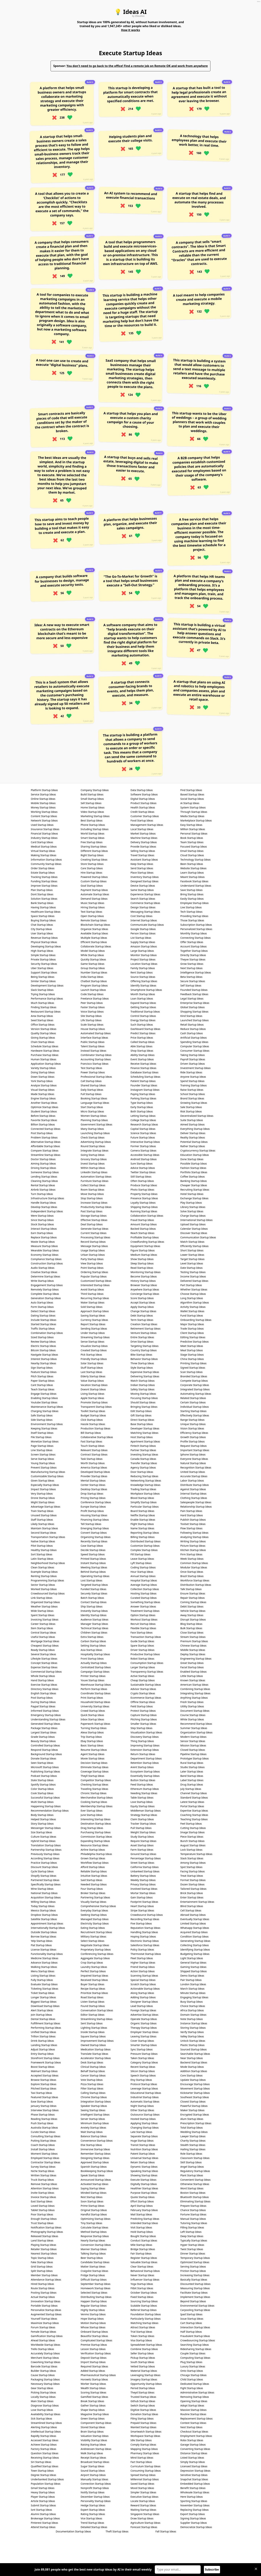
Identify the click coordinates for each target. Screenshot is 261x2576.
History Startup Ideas (143, 1280)
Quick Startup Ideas (92, 1715)
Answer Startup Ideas (143, 1606)
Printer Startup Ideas (93, 1676)
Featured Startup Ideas (44, 2097)
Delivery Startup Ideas (143, 842)
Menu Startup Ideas (42, 1971)
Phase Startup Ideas (43, 2114)
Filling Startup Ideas (192, 2227)
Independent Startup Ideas (47, 1211)
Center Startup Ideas (93, 1485)
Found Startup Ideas (93, 2006)
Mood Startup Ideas (142, 2488)
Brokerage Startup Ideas (45, 2518)
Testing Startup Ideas (193, 1272)
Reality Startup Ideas (192, 1137)
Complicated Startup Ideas (96, 2340)
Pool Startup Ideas (42, 1697)
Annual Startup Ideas (143, 1576)
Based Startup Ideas (192, 794)
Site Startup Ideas (91, 1016)
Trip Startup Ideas (91, 1736)
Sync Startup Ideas (141, 2049)
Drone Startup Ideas (43, 1498)
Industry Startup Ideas (44, 838)
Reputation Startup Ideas (145, 1928)
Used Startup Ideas (42, 825)
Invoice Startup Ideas (43, 2197)
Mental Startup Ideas (93, 1480)
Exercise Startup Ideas (44, 1684)
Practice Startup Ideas (44, 1862)
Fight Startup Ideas (191, 2388)
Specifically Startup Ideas (46, 1884)
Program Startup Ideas (94, 985)
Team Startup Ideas (191, 842)
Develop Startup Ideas (44, 1207)
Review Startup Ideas (43, 1341)
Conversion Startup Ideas (96, 2245)
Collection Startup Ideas (144, 1589)
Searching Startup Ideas (194, 2344)
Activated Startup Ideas (94, 2184)
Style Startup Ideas (141, 1367)
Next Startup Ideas (191, 968)
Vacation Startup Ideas (94, 1385)
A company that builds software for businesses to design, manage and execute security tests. (62, 580)
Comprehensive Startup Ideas (98, 1906)
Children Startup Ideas (94, 1632)
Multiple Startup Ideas (94, 937)
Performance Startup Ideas (47, 998)
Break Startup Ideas (92, 2401)
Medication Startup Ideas (96, 2049)
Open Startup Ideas (92, 916)
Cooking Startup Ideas (94, 1802)
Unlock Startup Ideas (192, 2040)
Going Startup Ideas (92, 1155)
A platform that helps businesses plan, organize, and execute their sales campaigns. (130, 523)
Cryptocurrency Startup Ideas (197, 1150)
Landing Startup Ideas (44, 2045)
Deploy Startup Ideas (192, 1654)
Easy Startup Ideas (191, 825)
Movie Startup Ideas (92, 1758)
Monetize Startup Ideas (45, 1441)
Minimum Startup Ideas (95, 2123)
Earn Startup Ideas (42, 1233)
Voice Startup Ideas (92, 1011)
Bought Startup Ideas (143, 2236)
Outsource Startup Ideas (145, 2114)
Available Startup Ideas (94, 933)
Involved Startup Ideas (143, 1888)
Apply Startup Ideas (142, 1307)
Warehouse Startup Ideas (96, 1684)
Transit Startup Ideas (142, 2145)
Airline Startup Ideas (93, 1849)
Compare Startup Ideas (44, 1150)
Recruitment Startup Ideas (96, 1932)
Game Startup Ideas (92, 963)
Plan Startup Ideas (42, 890)
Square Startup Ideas (93, 2036)
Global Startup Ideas (192, 1007)
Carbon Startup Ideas (93, 1641)
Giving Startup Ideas (43, 1037)
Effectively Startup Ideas (194, 1415)
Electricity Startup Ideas (95, 1923)
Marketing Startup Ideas (95, 816)
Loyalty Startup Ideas (143, 1202)
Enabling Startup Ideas (44, 1398)
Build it (90, 82)
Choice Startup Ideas (192, 2006)
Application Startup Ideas (46, 1063)
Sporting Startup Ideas (193, 2501)
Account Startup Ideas (193, 946)
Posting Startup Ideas (43, 2292)
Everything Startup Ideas (195, 1128)
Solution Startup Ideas (44, 898)
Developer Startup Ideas (144, 1428)
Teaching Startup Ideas (194, 1819)
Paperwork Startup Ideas (95, 1723)
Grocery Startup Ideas (94, 1159)
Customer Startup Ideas (144, 816)
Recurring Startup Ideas (95, 1298)
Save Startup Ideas (191, 890)
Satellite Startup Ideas (44, 1919)
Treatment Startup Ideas (145, 1611)
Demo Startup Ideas (192, 1975)
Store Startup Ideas (92, 864)
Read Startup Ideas (141, 1267)
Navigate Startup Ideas (44, 1354)
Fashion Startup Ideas (193, 1168)
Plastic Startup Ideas (192, 2045)
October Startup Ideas (143, 2292)
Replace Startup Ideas (44, 1237)
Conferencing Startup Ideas (97, 1954)
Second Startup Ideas (43, 1532)
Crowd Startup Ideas (93, 1710)
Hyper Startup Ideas (192, 2245)
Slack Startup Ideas (42, 990)
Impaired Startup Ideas (94, 1975)
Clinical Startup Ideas (93, 2066)
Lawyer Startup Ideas (193, 2136)
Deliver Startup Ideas (192, 1133)
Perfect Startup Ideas (93, 1971)
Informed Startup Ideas (45, 1710)
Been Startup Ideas (191, 864)
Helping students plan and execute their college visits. (130, 138)
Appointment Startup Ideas (47, 1923)
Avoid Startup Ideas (92, 1289)
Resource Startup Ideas (94, 1845)
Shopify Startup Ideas (43, 1875)
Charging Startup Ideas (44, 1411)
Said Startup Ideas (91, 1880)
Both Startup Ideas (141, 1111)
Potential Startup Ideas (194, 1142)
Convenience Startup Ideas (97, 2140)
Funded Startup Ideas (93, 1589)
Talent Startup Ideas (93, 1046)
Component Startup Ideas (96, 2423)
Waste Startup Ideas (43, 1241)
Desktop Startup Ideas (94, 1489)
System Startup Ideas (193, 807)
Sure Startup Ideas (141, 1163)
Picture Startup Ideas (192, 1545)
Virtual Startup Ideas (43, 851)
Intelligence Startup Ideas (195, 972)
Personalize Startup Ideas (46, 2310)
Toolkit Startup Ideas (93, 1411)
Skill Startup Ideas (191, 2162)
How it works (130, 30)
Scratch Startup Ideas (143, 1984)
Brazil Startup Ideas (192, 1576)
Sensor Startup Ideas (192, 1741)
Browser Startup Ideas (143, 1285)
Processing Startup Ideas (95, 1237)
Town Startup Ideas (42, 2470)
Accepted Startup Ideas (44, 2075)
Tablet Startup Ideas (43, 2210)
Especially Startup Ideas (45, 1485)
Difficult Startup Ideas (94, 2279)
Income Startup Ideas (193, 1276)
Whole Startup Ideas (43, 1676)
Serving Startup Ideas (193, 2266)
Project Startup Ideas (143, 959)
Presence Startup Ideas (144, 1198)
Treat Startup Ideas (191, 1875)
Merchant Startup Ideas (45, 2357)
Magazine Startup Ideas (95, 2414)
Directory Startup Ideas (44, 1689)
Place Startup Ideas (141, 872)
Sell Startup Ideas (91, 803)
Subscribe (212, 2569)
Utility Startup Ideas (192, 1706)
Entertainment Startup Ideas (197, 1901)
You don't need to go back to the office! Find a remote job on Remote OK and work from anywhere (137, 66)
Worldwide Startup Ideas (45, 2344)
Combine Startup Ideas (144, 2349)
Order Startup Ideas (43, 868)
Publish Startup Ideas (193, 1519)
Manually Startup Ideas (94, 2479)
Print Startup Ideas (92, 1697)
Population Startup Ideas (45, 2483)
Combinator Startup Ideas (96, 1055)
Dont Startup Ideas (42, 894)
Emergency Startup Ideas (46, 1715)
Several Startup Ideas (43, 1654)
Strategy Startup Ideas (143, 1815)
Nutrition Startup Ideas (144, 2149)
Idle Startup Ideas (141, 2440)
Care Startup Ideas (92, 868)
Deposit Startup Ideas (93, 2357)
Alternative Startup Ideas (45, 1142)
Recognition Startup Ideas (195, 1467)
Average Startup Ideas (143, 1584)
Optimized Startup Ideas (194, 2262)
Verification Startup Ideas (96, 2353)
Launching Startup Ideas (95, 1133)
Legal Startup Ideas (191, 998)
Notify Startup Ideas (93, 2492)
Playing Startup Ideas (43, 2245)
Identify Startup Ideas (143, 985)
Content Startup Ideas (44, 816)
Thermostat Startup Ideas (145, 1954)
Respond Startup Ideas (44, 1749)
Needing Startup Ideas (143, 1793)
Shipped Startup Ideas (193, 1971)
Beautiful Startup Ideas (94, 2336)
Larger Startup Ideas (142, 1667)
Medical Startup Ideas (44, 846)
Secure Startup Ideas (192, 981)
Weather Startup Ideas (44, 1606)
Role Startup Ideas (191, 2153)
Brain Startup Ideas (92, 2431)
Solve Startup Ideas (191, 1211)
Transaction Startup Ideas (145, 1637)
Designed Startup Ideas (144, 881)
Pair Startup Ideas (191, 1980)
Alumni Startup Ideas (43, 2514)
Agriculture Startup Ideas (145, 2522)
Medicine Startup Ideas (44, 1958)
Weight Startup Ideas (143, 1832)
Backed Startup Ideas (143, 1228)
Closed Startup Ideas (192, 1749)
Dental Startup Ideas (43, 2019)
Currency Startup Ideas (94, 1320)
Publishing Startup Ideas (45, 1771)
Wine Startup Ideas (42, 1888)
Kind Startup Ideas (191, 1016)
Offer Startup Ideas (191, 942)
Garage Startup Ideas (193, 2444)
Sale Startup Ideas (191, 1107)
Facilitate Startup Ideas (194, 2292)
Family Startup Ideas (142, 968)
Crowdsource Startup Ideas (146, 1914)
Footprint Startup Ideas (144, 1901)
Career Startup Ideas (43, 1624)
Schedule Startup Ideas (44, 1046)
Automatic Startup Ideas (144, 2101)
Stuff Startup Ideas (92, 1367)
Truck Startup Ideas (42, 2179)
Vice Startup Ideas (91, 2518)
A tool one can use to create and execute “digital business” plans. (62, 363)
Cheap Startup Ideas (142, 1680)
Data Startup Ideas (141, 790)
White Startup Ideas (192, 1719)
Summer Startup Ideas (193, 1728)
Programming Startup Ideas (47, 1580)
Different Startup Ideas (94, 851)
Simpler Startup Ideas (143, 2492)
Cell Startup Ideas (190, 1910)
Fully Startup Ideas (42, 1980)
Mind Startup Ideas (141, 2457)
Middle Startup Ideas (192, 1650)
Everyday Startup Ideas (94, 1910)
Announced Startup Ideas (96, 2179)
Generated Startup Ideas (45, 1723)
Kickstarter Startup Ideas (195, 2093)
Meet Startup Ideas (191, 1346)
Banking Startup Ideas (193, 1181)
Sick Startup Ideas (41, 2418)
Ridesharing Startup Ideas (195, 2349)
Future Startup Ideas (142, 1137)
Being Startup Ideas (42, 977)
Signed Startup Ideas (192, 1367)
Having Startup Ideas (43, 907)
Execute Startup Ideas (143, 2179)
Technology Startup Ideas (195, 859)
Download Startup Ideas (45, 2006)
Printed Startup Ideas (93, 1558)
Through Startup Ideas (193, 811)
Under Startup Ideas (93, 1333)
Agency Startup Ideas (143, 1467)
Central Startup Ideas (43, 1632)
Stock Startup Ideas (42, 1224)
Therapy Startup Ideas (143, 2027)
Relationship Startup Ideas (196, 1506)
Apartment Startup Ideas (145, 1441)
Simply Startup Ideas (192, 2462)
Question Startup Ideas (44, 2453)
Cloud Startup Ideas (192, 855)
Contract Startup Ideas (94, 1454)
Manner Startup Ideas (94, 2249)
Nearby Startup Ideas (43, 1363)
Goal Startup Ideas (92, 885)
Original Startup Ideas (94, 2210)
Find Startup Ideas (191, 790)
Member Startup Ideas (44, 2275)
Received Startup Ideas (94, 1980)
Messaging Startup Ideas (145, 911)
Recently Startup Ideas (94, 1541)
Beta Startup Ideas (191, 977)
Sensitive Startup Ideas (194, 2475)
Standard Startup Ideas (194, 1797)
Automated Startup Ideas (96, 1033)
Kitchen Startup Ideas (193, 1550)
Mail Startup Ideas (141, 2214)
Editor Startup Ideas (92, 2014)
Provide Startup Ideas (143, 846)
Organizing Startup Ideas (96, 1537)
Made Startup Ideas (42, 1094)
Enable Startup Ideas (142, 1519)
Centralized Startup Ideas (96, 1667)
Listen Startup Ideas (92, 2001)
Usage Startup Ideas (93, 1250)
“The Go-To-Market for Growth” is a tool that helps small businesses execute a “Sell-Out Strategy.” (130, 580)
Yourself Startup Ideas (44, 2318)
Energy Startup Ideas (143, 1020)
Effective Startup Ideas (94, 1220)
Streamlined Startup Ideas (46, 2423)
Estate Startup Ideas (43, 872)
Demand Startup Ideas (94, 898)
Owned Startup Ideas (93, 2045)
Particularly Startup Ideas (145, 2318)
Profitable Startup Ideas (144, 1237)
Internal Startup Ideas (193, 1493)
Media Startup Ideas (192, 816)
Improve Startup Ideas (44, 885)
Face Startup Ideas (141, 1632)
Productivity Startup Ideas (96, 1207)
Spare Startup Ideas (142, 1645)
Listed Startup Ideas (192, 2457)
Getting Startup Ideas (143, 1007)
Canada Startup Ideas (143, 1459)
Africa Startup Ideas (192, 2010)
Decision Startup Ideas (94, 1762)
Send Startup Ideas (141, 868)
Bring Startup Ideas (192, 894)
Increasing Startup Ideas (195, 2275)
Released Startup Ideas (44, 2236)
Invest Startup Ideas (93, 1163)
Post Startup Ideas (42, 1133)
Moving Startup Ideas (143, 1393)
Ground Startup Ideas (143, 1854)
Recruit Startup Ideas (143, 1624)
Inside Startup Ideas (93, 2032)
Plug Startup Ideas (191, 2362)
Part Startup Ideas (191, 1285)
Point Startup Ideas (92, 1267)
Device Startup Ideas (142, 885)
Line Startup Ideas (41, 1450)
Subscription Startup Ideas (196, 924)
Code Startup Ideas (92, 994)
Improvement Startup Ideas (97, 2040)
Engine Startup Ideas (43, 1098)
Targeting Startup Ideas (144, 1346)
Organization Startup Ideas (196, 1732)
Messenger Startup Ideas (46, 1828)
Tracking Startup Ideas (44, 877)
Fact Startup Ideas (141, 2462)
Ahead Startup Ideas (43, 2340)
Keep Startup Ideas (141, 864)
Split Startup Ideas (42, 2271)
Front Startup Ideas (92, 1658)
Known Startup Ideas (192, 1680)
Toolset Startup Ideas (193, 1524)
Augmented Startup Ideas (46, 2314)
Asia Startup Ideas (91, 1650)
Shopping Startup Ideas (194, 1011)
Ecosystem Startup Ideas (145, 1771)
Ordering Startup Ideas (94, 1272)
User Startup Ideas (42, 933)
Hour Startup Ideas (141, 1571)
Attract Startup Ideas (142, 2327)
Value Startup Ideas (92, 1380)
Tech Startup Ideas (191, 911)
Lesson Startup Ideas (93, 2349)
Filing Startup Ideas (142, 2418)
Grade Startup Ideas (43, 1736)
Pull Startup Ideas (141, 1828)
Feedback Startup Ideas (194, 994)
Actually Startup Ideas (94, 1663)
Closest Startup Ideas (193, 2101)
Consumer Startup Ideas (194, 1050)
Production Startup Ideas (95, 1428)
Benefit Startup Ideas (193, 2488)
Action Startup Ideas (142, 1971)
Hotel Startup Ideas (191, 1194)
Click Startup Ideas (92, 1419)
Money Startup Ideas (43, 807)
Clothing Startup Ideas (193, 1498)
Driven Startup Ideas (192, 1063)
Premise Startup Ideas (94, 2344)
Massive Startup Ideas (193, 2410)
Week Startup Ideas (192, 1558)
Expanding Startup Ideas (95, 1841)
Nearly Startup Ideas (93, 2240)
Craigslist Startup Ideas (94, 2271)
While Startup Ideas (92, 955)
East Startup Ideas (41, 2201)
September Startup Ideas (95, 2284)
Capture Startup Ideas (143, 1715)
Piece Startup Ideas (191, 1836)
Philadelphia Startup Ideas (96, 1854)
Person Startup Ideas (143, 933)
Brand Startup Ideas (192, 1098)
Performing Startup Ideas (46, 2027)
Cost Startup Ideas (141, 916)
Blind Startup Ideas (191, 1906)
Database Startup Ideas (144, 1072)
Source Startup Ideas (142, 977)
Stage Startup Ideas (192, 1354)
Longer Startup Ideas (43, 1997)
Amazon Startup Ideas (143, 946)
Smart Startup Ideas (92, 838)
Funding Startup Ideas (44, 881)
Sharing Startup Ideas (94, 846)
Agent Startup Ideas (92, 1754)
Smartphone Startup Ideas (146, 990)
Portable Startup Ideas (44, 2305)
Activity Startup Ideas (193, 1307)
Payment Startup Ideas (94, 890)
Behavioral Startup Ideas (145, 2271)
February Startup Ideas (144, 2210)
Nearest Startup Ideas (44, 2253)
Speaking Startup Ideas (144, 2171)
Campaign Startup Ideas (95, 1671)
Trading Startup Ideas (143, 1489)
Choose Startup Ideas (193, 1294)
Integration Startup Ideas (96, 2101)
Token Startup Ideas (142, 2336)
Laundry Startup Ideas (94, 1967)
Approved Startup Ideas (95, 2162)
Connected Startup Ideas (45, 1128)
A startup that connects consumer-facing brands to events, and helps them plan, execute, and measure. (130, 688)
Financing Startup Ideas (95, 1519)
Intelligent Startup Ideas (95, 2114)
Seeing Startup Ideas (93, 2110)
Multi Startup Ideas (42, 1802)
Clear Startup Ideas (141, 2266)
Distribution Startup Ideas (195, 1584)
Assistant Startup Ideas (144, 859)
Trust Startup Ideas (42, 2223)
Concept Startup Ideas (44, 1663)
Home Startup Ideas (93, 807)
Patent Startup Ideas (142, 2153)
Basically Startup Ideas (193, 2279)
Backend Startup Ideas (193, 2062)
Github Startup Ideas (142, 2401)
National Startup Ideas (44, 1893)
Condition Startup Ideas (194, 1936)
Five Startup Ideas (141, 1923)
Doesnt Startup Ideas (93, 1389)
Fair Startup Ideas (141, 2253)
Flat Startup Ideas (41, 1945)
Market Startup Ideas (143, 833)
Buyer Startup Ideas (92, 1984)
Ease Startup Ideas (42, 2101)
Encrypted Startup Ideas (194, 2114)
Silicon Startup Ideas (142, 2071)
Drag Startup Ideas (92, 1828)
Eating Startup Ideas (93, 1928)
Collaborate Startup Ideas (96, 946)
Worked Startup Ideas (44, 1589)
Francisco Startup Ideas (94, 1063)
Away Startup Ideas (191, 1615)
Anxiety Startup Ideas (93, 2127)
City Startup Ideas (41, 929)
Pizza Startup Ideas (92, 2084)
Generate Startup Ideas (94, 1228)
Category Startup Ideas (144, 2062)
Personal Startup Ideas (193, 833)
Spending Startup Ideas (194, 1042)
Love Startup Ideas (141, 1802)
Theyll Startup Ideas (92, 1776)
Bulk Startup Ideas (191, 1628)
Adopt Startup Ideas (192, 2405)
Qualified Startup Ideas (44, 2466)
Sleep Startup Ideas (142, 1263)
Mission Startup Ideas (193, 1745)
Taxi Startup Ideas (41, 2093)
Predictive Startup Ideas (194, 1341)
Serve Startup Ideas (42, 1459)
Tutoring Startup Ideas (193, 2223)
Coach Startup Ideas (43, 2145)
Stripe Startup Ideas (142, 1910)
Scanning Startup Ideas (144, 1975)
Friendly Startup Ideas (94, 1359)
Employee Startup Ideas (194, 903)
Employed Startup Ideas (45, 2158)
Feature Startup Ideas (44, 1372)
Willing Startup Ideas (43, 1901)
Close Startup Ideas (191, 1632)
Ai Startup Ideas (189, 803)
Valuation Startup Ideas (95, 2436)
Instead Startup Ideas (93, 1050)
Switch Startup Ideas (142, 2405)
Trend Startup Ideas (92, 2522)
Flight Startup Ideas (142, 1524)
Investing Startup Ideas (144, 1454)
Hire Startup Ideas (91, 872)
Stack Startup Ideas (191, 1858)
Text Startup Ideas (91, 911)
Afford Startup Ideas (93, 1867)
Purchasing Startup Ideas (96, 1832)
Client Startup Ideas (192, 1333)
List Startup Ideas (140, 937)
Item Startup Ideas (42, 1628)
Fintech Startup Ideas (143, 1445)
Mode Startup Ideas (192, 2066)
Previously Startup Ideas (45, 1854)
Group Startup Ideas (93, 968)
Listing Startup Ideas (43, 1975)
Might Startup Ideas (42, 1502)
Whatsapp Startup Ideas (194, 1928)
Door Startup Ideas (141, 1472)
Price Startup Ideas (141, 1037)
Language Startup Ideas (95, 1102)
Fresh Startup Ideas (192, 1702)
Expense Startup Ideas (44, 1667)
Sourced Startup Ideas (193, 2049)
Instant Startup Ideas (93, 1563)
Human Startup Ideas (43, 1059)
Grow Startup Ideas (191, 963)
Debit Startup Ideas (191, 1606)
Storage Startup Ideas (94, 1215)
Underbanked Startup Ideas (47, 2479)
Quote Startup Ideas (142, 2197)
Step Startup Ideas (141, 1728)
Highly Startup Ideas (93, 2310)
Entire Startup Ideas (142, 1337)
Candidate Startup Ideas (95, 2262)
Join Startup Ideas (41, 2014)
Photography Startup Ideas (47, 2231)
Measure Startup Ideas (44, 1246)
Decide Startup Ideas (93, 1550)
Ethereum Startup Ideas (144, 1789)
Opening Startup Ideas (193, 2401)
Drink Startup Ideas (42, 2040)
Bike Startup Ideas (141, 1354)
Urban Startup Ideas (93, 1254)
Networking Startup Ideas (145, 1480)
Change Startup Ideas (143, 1311)
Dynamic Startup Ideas (144, 2166)
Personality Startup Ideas (96, 2501)
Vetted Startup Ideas (142, 2366)
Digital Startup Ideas (142, 798)
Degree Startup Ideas (43, 2475)
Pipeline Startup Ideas (193, 1754)
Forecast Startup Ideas (143, 2527)
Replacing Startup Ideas (194, 2509)
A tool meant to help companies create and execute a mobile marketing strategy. (199, 299)
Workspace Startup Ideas (145, 2436)
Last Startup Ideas (91, 1372)
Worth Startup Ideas (93, 1463)
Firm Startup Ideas (191, 1554)
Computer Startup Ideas (194, 1046)
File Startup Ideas (41, 1437)
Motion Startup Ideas (93, 2323)
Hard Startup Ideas (191, 1515)
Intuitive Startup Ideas (94, 1875)
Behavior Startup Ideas (144, 1359)
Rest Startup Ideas (91, 2197)
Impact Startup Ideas (43, 1489)
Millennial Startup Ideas (144, 2479)
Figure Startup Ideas (142, 1250)
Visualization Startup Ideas (146, 1732)
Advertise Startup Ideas (144, 2014)
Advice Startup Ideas (142, 1168)
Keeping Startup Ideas (44, 1428)
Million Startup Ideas (192, 829)
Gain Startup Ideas (141, 1897)
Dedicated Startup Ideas (194, 2383)
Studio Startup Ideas (192, 1767)
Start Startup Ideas (92, 1107)
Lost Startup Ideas (91, 1580)
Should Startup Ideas (142, 1402)
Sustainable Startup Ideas (145, 1684)
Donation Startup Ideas (144, 2414)
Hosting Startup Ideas (143, 1593)
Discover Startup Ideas (193, 1233)
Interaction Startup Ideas (195, 2327)
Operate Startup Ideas (143, 2019)
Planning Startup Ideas (94, 1120)
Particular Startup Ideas (144, 1506)
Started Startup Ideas (43, 1324)
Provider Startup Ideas (94, 1476)
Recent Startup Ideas (142, 2066)
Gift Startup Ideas (140, 1415)
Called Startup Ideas (142, 1042)
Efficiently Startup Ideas (194, 1246)
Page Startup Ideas (42, 1445)
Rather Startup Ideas (192, 1146)
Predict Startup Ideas (143, 1033)
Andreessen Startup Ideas (96, 2449)
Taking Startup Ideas (192, 1055)
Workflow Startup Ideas (95, 1862)
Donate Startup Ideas (43, 1758)
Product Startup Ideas (143, 803)
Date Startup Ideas (191, 1267)
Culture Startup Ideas (43, 1836)
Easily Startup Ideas (192, 898)
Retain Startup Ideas (142, 2162)
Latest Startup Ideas (192, 1802)
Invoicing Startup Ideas (44, 1619)
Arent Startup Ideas (142, 1767)
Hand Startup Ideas (42, 1680)
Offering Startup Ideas (143, 981)
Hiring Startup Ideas (93, 907)
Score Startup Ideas (142, 1298)
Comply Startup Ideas (143, 2444)
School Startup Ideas (192, 1094)
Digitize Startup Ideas (143, 2410)
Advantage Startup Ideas (45, 1506)
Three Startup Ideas (142, 1363)
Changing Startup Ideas (144, 2127)
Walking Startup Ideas (44, 1967)
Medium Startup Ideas (143, 1254)
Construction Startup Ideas (47, 1263)
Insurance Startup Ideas (45, 829)
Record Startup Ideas (93, 1241)
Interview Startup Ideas (45, 2110)
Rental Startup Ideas (43, 1185)
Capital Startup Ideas (142, 1128)
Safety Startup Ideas (142, 1389)
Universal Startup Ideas (144, 2158)
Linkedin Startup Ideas (94, 1172)
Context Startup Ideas (193, 2423)
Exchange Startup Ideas (194, 1198)
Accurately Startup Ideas (45, 2353)
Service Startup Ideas (43, 794)
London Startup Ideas (193, 1984)
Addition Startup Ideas (193, 2071)
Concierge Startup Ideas (144, 1294)
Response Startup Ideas (95, 2236)
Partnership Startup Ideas (46, 1849)
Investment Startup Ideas (195, 1068)
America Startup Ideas (94, 1467)
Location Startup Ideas (143, 963)
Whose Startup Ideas (93, 2327)
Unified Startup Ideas (43, 2032)
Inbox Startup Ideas (92, 1719)
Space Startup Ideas (43, 916)
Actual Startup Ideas (43, 2297)
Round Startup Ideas (93, 1146)
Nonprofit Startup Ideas (95, 2488)
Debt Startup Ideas (141, 1315)
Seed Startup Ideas (42, 1020)
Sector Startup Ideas (43, 1584)
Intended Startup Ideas (144, 2223)
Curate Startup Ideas (43, 2132)
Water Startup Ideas (92, 1302)
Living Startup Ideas (92, 1393)
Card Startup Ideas (42, 842)
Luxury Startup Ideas (192, 2366)
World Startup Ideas (92, 833)
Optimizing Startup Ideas (95, 2218)
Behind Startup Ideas (93, 1571)
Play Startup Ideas (191, 1202)
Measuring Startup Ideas (195, 2288)
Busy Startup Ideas (191, 2001)
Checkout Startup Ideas (194, 2431)
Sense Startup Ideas (92, 1341)
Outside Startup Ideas (44, 1932)
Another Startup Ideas (44, 1102)
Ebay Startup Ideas (92, 1741)
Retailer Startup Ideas (44, 2249)
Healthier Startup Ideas (144, 2188)
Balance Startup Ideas (94, 2136)
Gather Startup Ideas (93, 2405)
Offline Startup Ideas (142, 1702)
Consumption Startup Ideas (146, 1663)
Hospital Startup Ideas (143, 1580)
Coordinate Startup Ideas (96, 1693)
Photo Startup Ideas (142, 1189)
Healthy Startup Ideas (44, 1550)
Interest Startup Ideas (44, 1359)
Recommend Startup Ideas (196, 1723)
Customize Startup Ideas (145, 1545)
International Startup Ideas (196, 1220)
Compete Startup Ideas (194, 1380)
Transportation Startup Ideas (48, 1537)
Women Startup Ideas (94, 1115)
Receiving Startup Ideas (45, 2457)
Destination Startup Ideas (96, 1823)
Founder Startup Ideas (143, 1085)
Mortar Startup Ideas (142, 1893)
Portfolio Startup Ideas (193, 1172)
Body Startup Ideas (42, 1815)
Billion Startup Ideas (43, 1124)
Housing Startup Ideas (94, 1515)
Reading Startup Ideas (44, 2119)
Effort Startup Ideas (142, 2201)
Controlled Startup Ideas (45, 1745)
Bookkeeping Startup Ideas (97, 2171)
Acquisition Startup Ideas (46, 1897)
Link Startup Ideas (41, 1597)
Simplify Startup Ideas (143, 1502)
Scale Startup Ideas (92, 1024)
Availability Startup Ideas (45, 2414)
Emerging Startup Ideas (95, 1528)
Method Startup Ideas (94, 2231)
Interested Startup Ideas (95, 1285)
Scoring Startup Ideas (93, 2392)
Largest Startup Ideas (43, 1732)
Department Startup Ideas (146, 1758)
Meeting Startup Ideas (94, 1567)
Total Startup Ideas (191, 2127)
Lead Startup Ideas (141, 2006)
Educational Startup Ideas (145, 2093)
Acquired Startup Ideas (194, 1932)
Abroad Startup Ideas (193, 1914)
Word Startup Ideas (191, 2188)
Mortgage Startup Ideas (45, 1641)
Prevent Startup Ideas (44, 1467)
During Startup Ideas (43, 1702)
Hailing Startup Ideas (192, 2149)
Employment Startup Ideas (196, 2436)
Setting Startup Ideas (93, 1645)
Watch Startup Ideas (142, 1380)
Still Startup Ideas (140, 1176)
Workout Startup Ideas (143, 1619)
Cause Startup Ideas (43, 2375)
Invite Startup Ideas (42, 2192)
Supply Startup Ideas (142, 942)
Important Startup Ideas (194, 1450)
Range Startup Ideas (192, 1419)
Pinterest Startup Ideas (44, 2522)
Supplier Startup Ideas (193, 2522)
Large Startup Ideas (142, 950)
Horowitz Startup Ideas (94, 2379)
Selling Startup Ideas (142, 851)
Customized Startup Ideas (96, 1280)
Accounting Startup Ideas (96, 1059)
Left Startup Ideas (191, 2231)
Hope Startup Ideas (92, 2318)
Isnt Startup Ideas (41, 2509)
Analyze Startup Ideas (44, 1085)
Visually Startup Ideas (93, 1901)
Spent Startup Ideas (42, 1615)
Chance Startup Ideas (193, 2210)
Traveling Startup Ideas (94, 1789)
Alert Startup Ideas (42, 2010)
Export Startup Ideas (192, 2514)
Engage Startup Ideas (43, 1393)
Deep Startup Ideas (191, 2236)
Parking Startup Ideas (143, 1098)
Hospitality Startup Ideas (95, 1654)
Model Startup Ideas (93, 950)
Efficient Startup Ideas (94, 942)
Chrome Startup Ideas (94, 2097)
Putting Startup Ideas (43, 2140)
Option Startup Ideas (142, 1615)
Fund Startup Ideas (191, 1315)
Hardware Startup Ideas (45, 1050)
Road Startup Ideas (92, 1997)
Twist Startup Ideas (191, 2249)
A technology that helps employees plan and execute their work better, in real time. (199, 141)
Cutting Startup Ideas (193, 1828)
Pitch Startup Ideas (42, 1376)
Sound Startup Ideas (93, 2470)
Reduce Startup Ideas (193, 1029)
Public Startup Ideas (92, 1042)
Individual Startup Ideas (194, 1406)
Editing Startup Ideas (192, 1337)
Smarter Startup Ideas (143, 2045)
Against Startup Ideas (193, 1489)
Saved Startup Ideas (142, 2483)
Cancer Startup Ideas (93, 2075)
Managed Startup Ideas (95, 1919)
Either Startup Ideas (142, 2110)
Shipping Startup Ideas (144, 1207)
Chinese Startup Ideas (193, 1645)
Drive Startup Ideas (141, 1341)
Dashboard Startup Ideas (145, 1029)
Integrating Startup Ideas (195, 1693)
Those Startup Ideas (192, 920)
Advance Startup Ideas (44, 1962)
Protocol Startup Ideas (143, 2084)
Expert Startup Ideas (93, 2509)
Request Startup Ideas (193, 1445)
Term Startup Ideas (141, 1320)
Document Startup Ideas (195, 1710)
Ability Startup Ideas (142, 1055)
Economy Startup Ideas (44, 1254)
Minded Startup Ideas (93, 2192)
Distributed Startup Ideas (145, 1541)
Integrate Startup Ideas (94, 1150)
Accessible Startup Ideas (144, 1155)
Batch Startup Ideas (92, 1597)
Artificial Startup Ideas (193, 1037)
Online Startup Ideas (43, 798)
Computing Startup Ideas (195, 2357)
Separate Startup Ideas (144, 2136)
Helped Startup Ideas (43, 1819)
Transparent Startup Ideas (96, 1406)
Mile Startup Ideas (141, 2245)
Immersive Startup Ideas (95, 2149)
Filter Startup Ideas (92, 2088)
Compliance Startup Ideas (46, 1259)
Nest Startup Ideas (191, 2427)
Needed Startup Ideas (94, 1884)
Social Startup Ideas (192, 798)
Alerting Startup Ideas (44, 2427)
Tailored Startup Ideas (193, 1888)
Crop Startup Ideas (92, 1962)
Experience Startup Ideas (145, 894)
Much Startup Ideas (42, 1003)
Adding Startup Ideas (143, 1997)
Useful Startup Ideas (43, 1637)
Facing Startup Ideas (192, 1871)
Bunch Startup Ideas (192, 1841)
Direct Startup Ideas (142, 1419)
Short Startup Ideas (191, 1250)
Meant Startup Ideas (192, 877)
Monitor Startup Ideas (143, 955)
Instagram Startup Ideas (145, 1089)
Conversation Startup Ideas (97, 2010)
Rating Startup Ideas (93, 2514)
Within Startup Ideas (93, 1168)
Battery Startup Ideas (143, 1875)
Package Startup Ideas (44, 1728)
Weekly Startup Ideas (143, 1880)
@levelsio (139, 16)
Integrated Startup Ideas (195, 1389)
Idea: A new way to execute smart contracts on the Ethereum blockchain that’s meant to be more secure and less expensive (61, 631)
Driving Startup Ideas (43, 1168)
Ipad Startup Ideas (191, 2314)
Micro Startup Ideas (92, 1111)
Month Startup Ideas (142, 994)
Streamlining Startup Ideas (97, 2019)
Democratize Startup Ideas (196, 2527)
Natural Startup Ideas (193, 1463)
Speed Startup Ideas (93, 1554)
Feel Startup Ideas (191, 1823)
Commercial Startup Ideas (46, 1671)
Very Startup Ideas (42, 1493)
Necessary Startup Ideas (45, 2383)
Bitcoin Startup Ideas (43, 1350)
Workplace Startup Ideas (145, 1493)
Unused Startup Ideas (44, 1515)
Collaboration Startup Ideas (146, 1215)
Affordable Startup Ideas (45, 1146)
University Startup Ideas (95, 1706)
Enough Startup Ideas (44, 2218)
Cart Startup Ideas (191, 2323)
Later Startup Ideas (191, 1771)
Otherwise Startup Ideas (194, 2184)
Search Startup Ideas (142, 898)
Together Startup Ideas (194, 950)
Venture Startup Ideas (143, 1333)
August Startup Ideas (192, 1845)
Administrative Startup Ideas (197, 2392)
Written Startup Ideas (43, 2175)
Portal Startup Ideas (192, 1806)
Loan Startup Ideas (141, 998)
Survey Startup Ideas (43, 2166)
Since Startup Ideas (42, 1220)
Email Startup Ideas (192, 851)
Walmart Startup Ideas (44, 2071)
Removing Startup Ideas (194, 2397)
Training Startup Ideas (193, 1085)
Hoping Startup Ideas (143, 1936)
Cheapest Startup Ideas (45, 1645)
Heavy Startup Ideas (43, 2492)
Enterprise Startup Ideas (194, 1003)
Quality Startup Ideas (43, 1033)
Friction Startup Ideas (193, 2271)
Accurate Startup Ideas (193, 1476)
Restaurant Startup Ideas (46, 1011)
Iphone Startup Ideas (193, 1454)
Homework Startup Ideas (95, 2288)
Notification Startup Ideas (46, 2227)
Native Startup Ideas (43, 1541)
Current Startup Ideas (93, 1233)
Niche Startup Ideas (42, 2171)
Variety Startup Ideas (43, 1068)
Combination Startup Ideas (47, 1333)
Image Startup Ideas (192, 1832)
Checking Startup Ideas (94, 1784)
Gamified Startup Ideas (94, 2397)
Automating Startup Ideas (195, 1393)
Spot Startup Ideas (191, 1867)
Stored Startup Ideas (93, 2427)
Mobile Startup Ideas (43, 803)
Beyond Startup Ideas (193, 2301)
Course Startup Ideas (192, 1715)
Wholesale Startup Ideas (194, 2492)
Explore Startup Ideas (43, 2084)
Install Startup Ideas (43, 2149)
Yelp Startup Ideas (41, 1941)
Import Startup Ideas (93, 2362)
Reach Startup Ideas (142, 1233)
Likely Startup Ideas (42, 1524)
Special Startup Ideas (143, 1980)
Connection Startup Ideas (96, 2483)
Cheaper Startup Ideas (193, 1185)
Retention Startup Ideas (144, 1762)
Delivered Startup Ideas (194, 1280)
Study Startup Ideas (142, 1836)
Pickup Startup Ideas (142, 2357)
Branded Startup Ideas (193, 1376)
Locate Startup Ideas (142, 2501)
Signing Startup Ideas (193, 2518)
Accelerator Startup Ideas (96, 2058)
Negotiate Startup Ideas (95, 1945)
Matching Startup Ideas (144, 1432)
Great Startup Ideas (192, 1663)
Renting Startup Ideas (44, 1576)
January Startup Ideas (44, 2106)
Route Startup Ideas (43, 2288)
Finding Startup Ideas (43, 1007)
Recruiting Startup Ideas (194, 1189)
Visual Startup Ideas (43, 1089)
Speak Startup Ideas (92, 2175)
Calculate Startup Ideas (94, 2227)
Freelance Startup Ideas (95, 998)
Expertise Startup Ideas (194, 1810)
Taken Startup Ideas (142, 2058)
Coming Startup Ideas (193, 1602)
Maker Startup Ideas (192, 2110)
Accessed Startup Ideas (44, 2440)
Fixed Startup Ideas (141, 2297)
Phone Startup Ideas (93, 825)
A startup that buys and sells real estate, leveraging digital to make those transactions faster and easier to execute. (130, 464)
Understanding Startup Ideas (48, 1719)
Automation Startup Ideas (96, 1176)
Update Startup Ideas (193, 2079)
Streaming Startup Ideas (95, 1337)
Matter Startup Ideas (93, 2266)
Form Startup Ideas (42, 1307)
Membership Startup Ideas (96, 1806)
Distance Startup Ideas (193, 2453)
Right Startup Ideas (92, 855)
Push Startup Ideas (42, 2123)
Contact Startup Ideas (93, 1602)
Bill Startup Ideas (91, 1432)
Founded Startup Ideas (194, 990)
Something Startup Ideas (145, 1602)
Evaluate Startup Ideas (44, 1984)
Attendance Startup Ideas (46, 2279)
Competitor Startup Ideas (96, 1780)
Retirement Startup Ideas (145, 1328)
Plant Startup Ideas (191, 2175)
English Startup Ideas (43, 1693)
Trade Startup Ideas (192, 1328)
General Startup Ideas (193, 1962)
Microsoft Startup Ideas (45, 1767)
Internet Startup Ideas (143, 920)
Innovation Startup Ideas (45, 2301)
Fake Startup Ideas (42, 2262)
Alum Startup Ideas (191, 2119)
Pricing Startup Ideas (93, 1498)
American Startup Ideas (194, 1684)
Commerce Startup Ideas (145, 903)
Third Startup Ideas (92, 1294)
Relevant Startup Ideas (94, 1450)
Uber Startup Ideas (42, 968)
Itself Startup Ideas (42, 1432)
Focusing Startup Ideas (144, 1398)
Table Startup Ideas (141, 1797)
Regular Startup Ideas (94, 2305)
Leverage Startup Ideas (144, 2088)
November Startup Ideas (195, 2505)
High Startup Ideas (42, 950)
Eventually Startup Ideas (194, 1919)
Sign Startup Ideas (42, 1367)
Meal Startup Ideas (191, 1350)
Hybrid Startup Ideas (43, 1841)
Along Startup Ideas (142, 1993)
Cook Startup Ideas (42, 1793)
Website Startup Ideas (193, 868)
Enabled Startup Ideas (193, 1671)
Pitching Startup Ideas (143, 1719)
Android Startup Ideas (143, 1159)
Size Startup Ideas (41, 1832)
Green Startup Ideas (93, 2418)
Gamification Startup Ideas (47, 2336)
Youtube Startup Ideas (44, 1402)
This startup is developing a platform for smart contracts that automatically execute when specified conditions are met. (130, 94)
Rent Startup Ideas (141, 972)
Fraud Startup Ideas (142, 1220)
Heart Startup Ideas (142, 1906)
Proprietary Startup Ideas (96, 1949)
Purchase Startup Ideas (44, 1055)
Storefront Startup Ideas (45, 2058)
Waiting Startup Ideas (143, 2509)
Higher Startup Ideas (142, 1962)
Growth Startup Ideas (193, 1437)
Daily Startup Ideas (92, 1089)
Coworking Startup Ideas (45, 2362)
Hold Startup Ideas (141, 2231)
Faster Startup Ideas (93, 1007)
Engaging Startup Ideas (194, 1997)
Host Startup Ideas (141, 1437)
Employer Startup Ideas (144, 2032)
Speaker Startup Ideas (94, 2106)
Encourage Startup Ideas (195, 2084)
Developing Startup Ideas (46, 946)
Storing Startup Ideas (193, 2027)
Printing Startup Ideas (193, 1363)
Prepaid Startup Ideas (143, 2423)
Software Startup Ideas (144, 794)
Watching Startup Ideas (144, 2323)
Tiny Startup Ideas (91, 2223)
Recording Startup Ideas (144, 1919)
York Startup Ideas (42, 1081)
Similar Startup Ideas (43, 981)
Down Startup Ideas (42, 1076)
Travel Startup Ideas (142, 855)
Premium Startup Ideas (194, 1641)
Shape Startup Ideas (93, 2410)
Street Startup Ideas (142, 1862)
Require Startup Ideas (143, 1841)
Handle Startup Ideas (43, 1202)
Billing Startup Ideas (142, 1537)
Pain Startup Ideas (191, 1511)
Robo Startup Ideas (191, 2440)
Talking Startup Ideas (93, 2253)
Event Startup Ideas (142, 1059)
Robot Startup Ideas (142, 1658)
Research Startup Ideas (144, 1124)
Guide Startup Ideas (142, 1641)
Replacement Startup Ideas (196, 2418)
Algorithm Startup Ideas (194, 1302)
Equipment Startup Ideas (145, 1246)
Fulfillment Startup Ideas (45, 2023)
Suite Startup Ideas (191, 1120)
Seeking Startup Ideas (94, 1914)
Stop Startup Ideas (92, 1198)
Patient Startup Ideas (143, 1081)
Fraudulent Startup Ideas (195, 2336)
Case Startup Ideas (92, 1545)
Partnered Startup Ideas (45, 1880)
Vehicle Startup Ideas (192, 1611)
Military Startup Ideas (93, 1936)
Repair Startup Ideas (192, 1597)
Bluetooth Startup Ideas (194, 2197)
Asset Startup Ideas (142, 1845)
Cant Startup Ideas (42, 1385)
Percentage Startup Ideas (145, 1858)
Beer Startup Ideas (92, 2258)
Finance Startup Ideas (143, 1068)
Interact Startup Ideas (44, 1228)
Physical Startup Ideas (44, 942)
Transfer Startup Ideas (143, 1463)
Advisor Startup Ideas (143, 1689)
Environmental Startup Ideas (197, 2305)
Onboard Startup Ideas (94, 2331)
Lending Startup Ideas (44, 1176)
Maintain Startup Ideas (44, 1528)
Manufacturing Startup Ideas (48, 1472)
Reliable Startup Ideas (94, 1871)
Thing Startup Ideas (142, 1741)
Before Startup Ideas (43, 1115)
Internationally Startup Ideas (48, 1928)
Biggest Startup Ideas (43, 2001)
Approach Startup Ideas (95, 1311)
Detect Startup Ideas (43, 1311)
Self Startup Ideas (190, 985)
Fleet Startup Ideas (141, 1958)
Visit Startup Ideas (141, 2227)
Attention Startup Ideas (45, 2188)
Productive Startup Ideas (145, 1654)
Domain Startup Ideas (193, 2014)
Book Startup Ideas (191, 838)
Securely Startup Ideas (94, 1593)
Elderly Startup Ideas (93, 1376)
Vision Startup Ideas (192, 1428)
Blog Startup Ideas (191, 1624)
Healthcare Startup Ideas (45, 911)
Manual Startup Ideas (193, 2218)
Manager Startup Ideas (94, 1624)
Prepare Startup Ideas (193, 2205)
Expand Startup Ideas (143, 1003)
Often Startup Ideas (142, 1181)
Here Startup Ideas (191, 2496)
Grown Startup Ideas (93, 1858)
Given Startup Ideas (42, 1480)
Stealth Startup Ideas (192, 2145)
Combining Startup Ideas (195, 1689)
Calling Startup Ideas (93, 2093)
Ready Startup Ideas (43, 1650)
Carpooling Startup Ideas (195, 2310)
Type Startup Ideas (141, 1102)
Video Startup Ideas (92, 811)
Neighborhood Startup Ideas (48, 1563)
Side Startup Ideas (42, 1419)
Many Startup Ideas (92, 1128)
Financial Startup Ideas (44, 833)
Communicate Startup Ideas (147, 924)
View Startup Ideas (92, 1263)
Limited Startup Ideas (193, 1923)
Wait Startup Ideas (92, 2132)
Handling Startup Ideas (144, 1932)
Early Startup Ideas (141, 1107)
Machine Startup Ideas (143, 838)
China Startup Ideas (192, 1359)
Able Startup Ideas (141, 1046)
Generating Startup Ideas (195, 1941)
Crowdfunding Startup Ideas (147, 1241)
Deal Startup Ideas (92, 1224)
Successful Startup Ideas (45, 1797)
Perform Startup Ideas (94, 1689)
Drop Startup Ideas (92, 1493)
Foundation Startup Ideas (145, 2314)
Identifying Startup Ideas (195, 1949)
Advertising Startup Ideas (96, 1142)
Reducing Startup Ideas (144, 1476)
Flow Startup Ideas (191, 1528)
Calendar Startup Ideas (194, 1228)
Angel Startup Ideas (192, 2166)
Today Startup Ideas (43, 1906)
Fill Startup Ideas (140, 1554)
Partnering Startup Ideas (95, 1897)
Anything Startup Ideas (194, 1697)
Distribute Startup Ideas (194, 1485)
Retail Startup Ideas (192, 1024)
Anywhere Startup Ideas (144, 1289)
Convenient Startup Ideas (195, 2179)
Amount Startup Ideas (143, 1224)
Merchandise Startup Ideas (97, 1797)
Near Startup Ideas (191, 2058)
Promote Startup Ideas (94, 1402)
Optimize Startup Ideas (44, 1107)
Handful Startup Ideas (94, 2214)
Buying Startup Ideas (43, 920)
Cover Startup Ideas (142, 2040)
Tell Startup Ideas (91, 1524)
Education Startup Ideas (194, 1155)
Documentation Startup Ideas (73, 2531)
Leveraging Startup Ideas (145, 2375)
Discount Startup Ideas (44, 1867)
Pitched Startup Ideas (43, 2088)
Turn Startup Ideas (42, 1194)
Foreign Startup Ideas (143, 2010)
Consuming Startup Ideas (145, 2470)
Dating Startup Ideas (43, 1315)
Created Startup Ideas (94, 1350)
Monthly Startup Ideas (193, 933)
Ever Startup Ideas (91, 1810)
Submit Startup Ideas (43, 2505)
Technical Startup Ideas (94, 1628)
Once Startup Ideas (191, 1571)
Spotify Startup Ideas (43, 1784)
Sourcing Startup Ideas (144, 2301)
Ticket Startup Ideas (42, 1993)
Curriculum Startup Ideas (145, 2466)
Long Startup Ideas (191, 1298)
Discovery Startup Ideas (144, 1736)
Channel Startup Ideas (193, 1793)
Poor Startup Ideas (42, 2214)
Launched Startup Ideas (194, 1020)
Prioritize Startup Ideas (94, 1993)
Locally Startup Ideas (43, 2397)
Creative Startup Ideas (44, 1272)
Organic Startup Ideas (143, 2023)
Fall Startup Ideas (166, 2531)
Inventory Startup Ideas (144, 877)
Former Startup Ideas (143, 1146)
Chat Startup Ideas (42, 924)
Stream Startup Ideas (193, 1637)
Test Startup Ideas (91, 1068)
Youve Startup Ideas (92, 1680)
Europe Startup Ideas (93, 1506)
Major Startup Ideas (192, 1324)
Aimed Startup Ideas (192, 1124)
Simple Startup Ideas (43, 955)
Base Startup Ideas (141, 1424)
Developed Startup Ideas (95, 1472)
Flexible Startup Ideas (143, 1628)
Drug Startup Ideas (191, 1784)
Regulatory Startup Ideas (195, 2171)
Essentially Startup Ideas (145, 1776)
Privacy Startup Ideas (143, 1884)
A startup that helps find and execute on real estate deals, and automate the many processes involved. (199, 200)
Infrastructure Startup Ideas (47, 1198)
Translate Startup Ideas (94, 2053)
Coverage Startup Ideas (95, 1771)
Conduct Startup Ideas (143, 2240)
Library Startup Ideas (192, 1207)
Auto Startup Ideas (42, 1302)
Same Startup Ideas (142, 890)
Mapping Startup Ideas (144, 2449)
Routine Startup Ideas (193, 2414)
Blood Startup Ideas (142, 1498)
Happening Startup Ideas (46, 1806)
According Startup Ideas (45, 1858)
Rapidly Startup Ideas (43, 2436)
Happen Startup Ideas (94, 2301)
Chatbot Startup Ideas (94, 981)
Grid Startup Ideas (42, 2266)
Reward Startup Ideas (143, 2505)
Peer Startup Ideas (92, 1003)
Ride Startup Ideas (191, 1072)
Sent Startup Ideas (92, 2023)
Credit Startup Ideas (142, 811)
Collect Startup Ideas (93, 1185)
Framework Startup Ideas (46, 2062)
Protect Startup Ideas (143, 1710)
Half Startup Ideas (191, 2331)
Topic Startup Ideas (42, 2258)
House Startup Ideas (93, 1029)
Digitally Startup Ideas (143, 2184)
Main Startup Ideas (42, 2401)
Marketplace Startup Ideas (196, 820)
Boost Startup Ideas (42, 2066)
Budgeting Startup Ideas (195, 1954)
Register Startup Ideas (143, 2258)
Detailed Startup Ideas (94, 2527)
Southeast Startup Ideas (194, 2097)
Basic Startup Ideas (92, 1745)
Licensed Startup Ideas (193, 2466)
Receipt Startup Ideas (93, 2457)
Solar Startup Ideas (92, 1363)
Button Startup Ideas (142, 1780)
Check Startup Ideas (92, 1137)
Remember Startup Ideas (96, 2153)
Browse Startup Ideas (43, 2079)
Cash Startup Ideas (191, 1033)
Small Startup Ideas (92, 798)
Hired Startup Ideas (42, 2284)
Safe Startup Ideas (42, 1415)
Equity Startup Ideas (142, 1806)
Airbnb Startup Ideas (43, 1189)
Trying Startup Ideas (43, 994)
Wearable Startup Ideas (45, 1250)
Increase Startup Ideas (94, 1202)
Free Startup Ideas (91, 842)
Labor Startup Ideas (192, 1480)
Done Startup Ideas (191, 1159)
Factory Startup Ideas (43, 2449)
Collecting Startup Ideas (194, 1945)
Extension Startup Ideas (144, 1749)
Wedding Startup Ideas (194, 2132)
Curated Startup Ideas (143, 1597)
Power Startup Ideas (93, 1072)
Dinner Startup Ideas (192, 2253)
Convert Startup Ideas (94, 1532)
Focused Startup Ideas (193, 846)
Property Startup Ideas (144, 1194)
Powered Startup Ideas (94, 877)
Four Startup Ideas (92, 1888)
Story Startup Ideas (42, 1823)
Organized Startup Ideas (45, 1602)
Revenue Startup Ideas (44, 937)
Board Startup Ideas (142, 1511)
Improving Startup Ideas (145, 1745)
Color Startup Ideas (42, 1789)
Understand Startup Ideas (195, 885)
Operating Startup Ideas (95, 1576)
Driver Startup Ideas (142, 1650)
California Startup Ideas (144, 1867)
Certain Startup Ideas (193, 1402)
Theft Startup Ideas (117, 2531)
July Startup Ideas (190, 1789)
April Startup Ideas (141, 2205)
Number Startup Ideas (94, 972)
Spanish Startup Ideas (94, 2166)
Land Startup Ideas (42, 2240)
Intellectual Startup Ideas (46, 2431)
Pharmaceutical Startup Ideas (98, 2375)
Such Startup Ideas (141, 1024)
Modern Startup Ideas (193, 1736)
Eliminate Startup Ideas (94, 1767)
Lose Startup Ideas (42, 2410)
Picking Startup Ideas (43, 2392)
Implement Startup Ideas (195, 2297)
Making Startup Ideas (43, 855)
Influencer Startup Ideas (144, 2279)
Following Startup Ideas (194, 1532)
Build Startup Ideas (92, 794)
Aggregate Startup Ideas (95, 1958)
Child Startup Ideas (191, 2379)
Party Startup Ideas (92, 1259)
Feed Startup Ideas (141, 1784)
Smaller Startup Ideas (143, 1723)
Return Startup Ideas (142, 1754)
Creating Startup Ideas (94, 859)
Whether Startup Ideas (193, 1289)
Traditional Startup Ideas (145, 1011)
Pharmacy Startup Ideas (144, 2453)
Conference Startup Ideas (96, 1502)
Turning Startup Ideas (94, 1728)
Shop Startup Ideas (141, 1050)
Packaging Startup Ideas (45, 2379)
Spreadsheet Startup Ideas (146, 2344)
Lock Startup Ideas (191, 1849)
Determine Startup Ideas (45, 1276)
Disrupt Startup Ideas (193, 1619)
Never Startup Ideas (142, 2275)
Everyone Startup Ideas (194, 1459)
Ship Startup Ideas (91, 1606)
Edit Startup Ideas (141, 1411)
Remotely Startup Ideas (45, 1289)
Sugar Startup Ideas (92, 2466)
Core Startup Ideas (191, 2075)
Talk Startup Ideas (191, 1589)
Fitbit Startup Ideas (141, 2288)
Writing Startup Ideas (193, 1541)
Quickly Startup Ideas (93, 959)
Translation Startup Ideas (46, 1845)
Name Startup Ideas (142, 1528)
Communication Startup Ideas (198, 1237)
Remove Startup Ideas (44, 2184)
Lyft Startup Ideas (141, 1563)
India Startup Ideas (92, 977)
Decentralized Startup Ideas (196, 1115)
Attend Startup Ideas (43, 2527)
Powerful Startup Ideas (194, 2106)
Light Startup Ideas (191, 1958)
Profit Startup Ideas (92, 1511)
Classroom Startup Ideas (195, 2158)
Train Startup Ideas (42, 1511)
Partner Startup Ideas (143, 1450)
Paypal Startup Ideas (43, 1706)
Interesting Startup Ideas (95, 1819)
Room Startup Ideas (92, 1189)
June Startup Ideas (92, 1815)
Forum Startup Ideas (43, 2327)
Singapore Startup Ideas (144, 2514)
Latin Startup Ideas (42, 1558)
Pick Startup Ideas (91, 1354)
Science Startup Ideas (143, 1133)
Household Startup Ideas (95, 1702)
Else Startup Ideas (91, 2145)
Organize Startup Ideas (94, 929)
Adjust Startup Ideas (43, 2049)
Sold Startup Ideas (91, 1307)
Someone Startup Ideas (45, 1172)
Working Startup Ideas (44, 811)
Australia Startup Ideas (44, 2127)
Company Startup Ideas (95, 790)
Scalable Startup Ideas (143, 2305)
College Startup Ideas (143, 1120)
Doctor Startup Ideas (43, 1159)
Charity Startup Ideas (193, 2140)
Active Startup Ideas (142, 1676)
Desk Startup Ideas (92, 2062)
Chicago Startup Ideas (193, 2375)
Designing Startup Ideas (95, 2158)
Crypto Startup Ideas (142, 1693)
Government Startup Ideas (96, 1124)
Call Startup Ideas (91, 1081)
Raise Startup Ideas (191, 1089)
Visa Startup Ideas (141, 2340)
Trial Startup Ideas (141, 2331)
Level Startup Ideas (191, 1263)
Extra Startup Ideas (92, 1637)
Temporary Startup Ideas (195, 2258)
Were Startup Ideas (42, 1215)
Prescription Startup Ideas (195, 2123)
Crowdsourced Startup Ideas (48, 1593)
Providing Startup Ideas (194, 916)
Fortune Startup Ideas (193, 2214)
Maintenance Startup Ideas (47, 1406)
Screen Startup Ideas (43, 1454)
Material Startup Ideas (143, 2370)
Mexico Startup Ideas (43, 1910)
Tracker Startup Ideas (143, 1823)
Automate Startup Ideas (95, 894)
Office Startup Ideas (43, 1024)
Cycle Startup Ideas (42, 1871)
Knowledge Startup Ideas (145, 1485)
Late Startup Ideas (141, 2132)
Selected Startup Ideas (94, 2292)
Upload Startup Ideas (193, 1224)
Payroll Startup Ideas (192, 1059)
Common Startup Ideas (194, 1563)
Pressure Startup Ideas (144, 2053)
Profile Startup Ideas (192, 1441)
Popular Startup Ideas (94, 1276)
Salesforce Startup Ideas (144, 1945)
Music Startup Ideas (92, 903)
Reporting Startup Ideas (144, 1532)
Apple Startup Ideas (92, 1398)
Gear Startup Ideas (42, 2388)
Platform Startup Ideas (44, 790)
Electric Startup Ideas (43, 1346)
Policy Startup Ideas (142, 1949)
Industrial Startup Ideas (144, 2097)
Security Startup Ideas (44, 963)
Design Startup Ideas (142, 907)
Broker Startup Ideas (93, 1893)
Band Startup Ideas (191, 1776)
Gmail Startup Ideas (42, 2488)
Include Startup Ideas (43, 1320)
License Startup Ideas (43, 1949)
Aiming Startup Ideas (43, 1163)
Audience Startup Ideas (94, 1619)
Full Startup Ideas (91, 1094)
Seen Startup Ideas (42, 1762)
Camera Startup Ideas (143, 1150)
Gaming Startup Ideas (193, 1967)
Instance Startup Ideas (193, 2023)
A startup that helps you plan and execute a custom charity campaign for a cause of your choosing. (130, 420)
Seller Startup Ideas (142, 2353)
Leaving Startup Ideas (143, 2036)
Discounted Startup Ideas (195, 2284)
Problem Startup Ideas (44, 1137)
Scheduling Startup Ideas (145, 1076)
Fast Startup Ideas (91, 1441)
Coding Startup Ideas (143, 1567)
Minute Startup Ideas (192, 1993)
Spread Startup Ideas (143, 2475)
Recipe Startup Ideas (93, 1988)
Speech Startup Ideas (143, 2075)
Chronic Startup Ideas (93, 1793)
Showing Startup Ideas (143, 2175)
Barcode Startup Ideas (44, 2366)
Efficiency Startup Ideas (194, 1432)
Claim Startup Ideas (142, 1819)
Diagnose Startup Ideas (45, 2405)
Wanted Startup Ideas (143, 2427)
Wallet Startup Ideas (192, 1311)
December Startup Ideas (95, 2496)
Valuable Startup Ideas (143, 2262)
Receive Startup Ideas (143, 1063)
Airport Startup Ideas (93, 2475)
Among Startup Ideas (193, 1862)
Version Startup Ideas (43, 1029)
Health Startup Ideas (142, 807)
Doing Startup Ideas (43, 1072)
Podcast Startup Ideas (44, 1776)
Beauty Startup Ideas (43, 1741)
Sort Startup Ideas (41, 1554)
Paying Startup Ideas (142, 1094)
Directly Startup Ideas (193, 955)
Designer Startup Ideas (144, 2001)
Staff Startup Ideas (42, 1519)
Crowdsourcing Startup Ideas (197, 2340)
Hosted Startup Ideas (143, 2119)
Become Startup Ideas (143, 1276)
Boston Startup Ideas (192, 2192)
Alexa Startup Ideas (92, 1732)
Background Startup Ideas (46, 1754)
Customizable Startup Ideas (47, 1476)
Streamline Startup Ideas (45, 1155)
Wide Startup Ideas (42, 1611)
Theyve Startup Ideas (192, 959)
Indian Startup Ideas (142, 1385)
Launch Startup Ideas (93, 990)
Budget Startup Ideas (93, 1415)
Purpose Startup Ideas (143, 2192)
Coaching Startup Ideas (194, 1815)
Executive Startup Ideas (144, 2496)
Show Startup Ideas (142, 1259)
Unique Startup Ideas (193, 1424)
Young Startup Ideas (43, 1463)
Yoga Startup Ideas (141, 2284)
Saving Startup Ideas (93, 1315)
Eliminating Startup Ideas (195, 2201)
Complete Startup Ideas (45, 1294)
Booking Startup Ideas (94, 1098)
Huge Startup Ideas (142, 2140)
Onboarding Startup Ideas (195, 1320)
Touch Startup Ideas (92, 1445)
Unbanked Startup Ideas (145, 1871)
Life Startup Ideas (91, 1020)
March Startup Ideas (192, 1988)
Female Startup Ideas (43, 2331)
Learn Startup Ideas (192, 872)
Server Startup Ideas (93, 2119)
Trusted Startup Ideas (143, 2397)
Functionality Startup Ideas (47, 1954)
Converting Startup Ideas (195, 2449)
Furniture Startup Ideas (94, 1181)
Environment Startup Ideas (47, 1424)
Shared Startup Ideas (93, 1085)
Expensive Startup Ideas (144, 1372)
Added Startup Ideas (93, 2370)
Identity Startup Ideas (94, 1615)
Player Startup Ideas (43, 2496)
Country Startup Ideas (143, 1350)
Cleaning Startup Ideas (44, 1181)
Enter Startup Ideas (191, 1897)
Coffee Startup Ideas (192, 1176)
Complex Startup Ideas (144, 1550)
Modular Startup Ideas (193, 1567)
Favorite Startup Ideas (44, 1120)
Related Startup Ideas (193, 1398)
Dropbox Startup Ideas (44, 1914)
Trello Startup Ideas (42, 2349)
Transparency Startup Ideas (146, 1671)
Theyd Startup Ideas (142, 2392)
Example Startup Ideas (44, 1571)
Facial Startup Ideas (192, 1667)
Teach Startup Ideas (42, 1389)
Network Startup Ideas (44, 820)
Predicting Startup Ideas (144, 2218)
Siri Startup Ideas (41, 2462)
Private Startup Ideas (43, 959)
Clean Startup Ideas (42, 1567)
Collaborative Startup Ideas (97, 1437)
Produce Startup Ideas (143, 1185)
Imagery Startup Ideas (143, 2379)
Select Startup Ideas (92, 1941)
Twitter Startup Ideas (143, 1172)
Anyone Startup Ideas (193, 1076)
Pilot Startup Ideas (42, 1545)
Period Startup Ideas (142, 2388)
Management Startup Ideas (146, 825)
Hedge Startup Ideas (93, 2505)
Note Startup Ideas (191, 2019)
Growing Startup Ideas (193, 1102)
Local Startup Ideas (141, 829)
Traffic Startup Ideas (43, 1328)
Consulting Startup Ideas (45, 2136)
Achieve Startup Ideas (44, 2444)
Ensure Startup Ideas (192, 1593)
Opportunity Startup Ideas (146, 2383)
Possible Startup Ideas (193, 1163)
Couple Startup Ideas (192, 2353)
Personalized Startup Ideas (196, 929)
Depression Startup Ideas (195, 2470)
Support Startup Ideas (44, 972)
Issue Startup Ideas (191, 2318)
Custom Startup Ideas (94, 881)
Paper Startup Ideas (42, 1380)
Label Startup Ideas (191, 1780)
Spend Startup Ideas (192, 1081)
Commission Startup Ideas (96, 1836)
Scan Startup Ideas (191, 1372)
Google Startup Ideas (143, 929)
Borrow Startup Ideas (43, 1936)
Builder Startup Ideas (43, 2370)
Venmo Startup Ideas (93, 2314)
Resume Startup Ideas (94, 1749)
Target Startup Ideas (192, 1259)
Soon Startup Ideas (92, 2201)
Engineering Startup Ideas (196, 1658)
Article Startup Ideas (43, 2501)
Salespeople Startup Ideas (195, 1502)
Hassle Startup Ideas (93, 1424)
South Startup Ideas (142, 2362)
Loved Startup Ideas (43, 2205)
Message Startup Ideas (94, 1246)
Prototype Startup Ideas (194, 1758)
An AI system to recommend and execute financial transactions (130, 195)
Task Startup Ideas (91, 1459)
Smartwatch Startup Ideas (145, 2431)
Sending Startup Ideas (94, 1328)
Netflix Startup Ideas (142, 1515)
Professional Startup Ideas (96, 1076)
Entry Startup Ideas (42, 2053)
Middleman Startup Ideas (145, 1810)
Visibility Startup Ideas (94, 2440)
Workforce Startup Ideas (194, 1580)
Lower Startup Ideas (192, 1254)
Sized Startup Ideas (42, 1337)
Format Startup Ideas (193, 1880)
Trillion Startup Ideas (43, 2036)
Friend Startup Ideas (142, 1967)
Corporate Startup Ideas (194, 1385)
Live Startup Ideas (191, 907)
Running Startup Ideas (143, 1211)
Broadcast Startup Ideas (95, 2462)
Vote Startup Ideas (92, 2079)
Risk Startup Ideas (191, 1111)
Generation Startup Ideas (46, 1298)
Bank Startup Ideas (42, 903)
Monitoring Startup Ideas (145, 1272)
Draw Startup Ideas (141, 2518)
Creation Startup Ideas (143, 1324)
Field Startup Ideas (141, 1706)
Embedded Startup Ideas (195, 2483)
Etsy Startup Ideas (141, 2079)
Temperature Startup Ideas (196, 1854)
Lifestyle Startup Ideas (44, 1658)
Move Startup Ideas (92, 1194)
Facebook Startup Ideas (194, 881)
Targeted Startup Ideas (94, 1584)
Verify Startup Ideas (192, 2032)
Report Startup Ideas (93, 1324)
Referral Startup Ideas (143, 2310)
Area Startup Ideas (42, 1016)
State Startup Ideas (42, 1780)
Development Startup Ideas (47, 985)
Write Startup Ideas (42, 1280)
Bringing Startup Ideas (143, 1406)
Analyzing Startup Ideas (194, 1537)
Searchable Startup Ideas (195, 2053)
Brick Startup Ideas (191, 1893)
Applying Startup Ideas (144, 2123)
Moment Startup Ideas (44, 2153)
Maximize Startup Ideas (45, 2323)
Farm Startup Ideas (141, 1849)
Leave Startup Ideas (142, 1558)
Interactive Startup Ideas (145, 1142)
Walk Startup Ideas (92, 2453)
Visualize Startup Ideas (94, 1346)
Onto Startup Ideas (191, 2370)
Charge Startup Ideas (193, 1215)
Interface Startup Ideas (94, 1037)
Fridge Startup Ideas (93, 2275)
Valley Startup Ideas (192, 2036)
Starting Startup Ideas (193, 1411)
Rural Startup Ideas (191, 1762)
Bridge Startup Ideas (142, 2249)
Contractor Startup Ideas (45, 2162)
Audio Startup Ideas (42, 1267)
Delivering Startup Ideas (144, 1376)
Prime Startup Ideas (92, 2205)
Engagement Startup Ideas (47, 1285)
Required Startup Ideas (94, 2366)
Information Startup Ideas (46, 859)
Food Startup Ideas (141, 820)
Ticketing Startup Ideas (44, 1988)
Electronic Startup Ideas (144, 1941)
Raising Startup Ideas (93, 2444)
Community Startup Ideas (46, 864)
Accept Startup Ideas (142, 1302)
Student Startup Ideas (44, 1111)
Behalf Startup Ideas (93, 2071)
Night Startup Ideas (142, 2106)
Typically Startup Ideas (193, 2240)
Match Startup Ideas (192, 1241)
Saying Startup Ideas (93, 2188)
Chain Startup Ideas (42, 1042)
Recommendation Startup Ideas (50, 1810)
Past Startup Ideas (91, 1211)
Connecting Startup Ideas (195, 937)
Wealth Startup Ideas (93, 2388)
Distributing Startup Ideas (96, 2297)
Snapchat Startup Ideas (194, 2479)
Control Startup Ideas (143, 1016)
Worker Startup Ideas (93, 2383)
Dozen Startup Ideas (192, 1884)
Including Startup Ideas (95, 829)
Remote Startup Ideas (94, 920)
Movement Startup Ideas (195, 2088)
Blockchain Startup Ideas (95, 924)
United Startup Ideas (192, 1472)
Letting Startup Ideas (143, 1115)
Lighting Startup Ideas (94, 2027)
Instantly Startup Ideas (94, 1611)
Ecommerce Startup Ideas (145, 1697)
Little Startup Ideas (191, 1676)
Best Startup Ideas (92, 820)
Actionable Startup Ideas (145, 1988)
